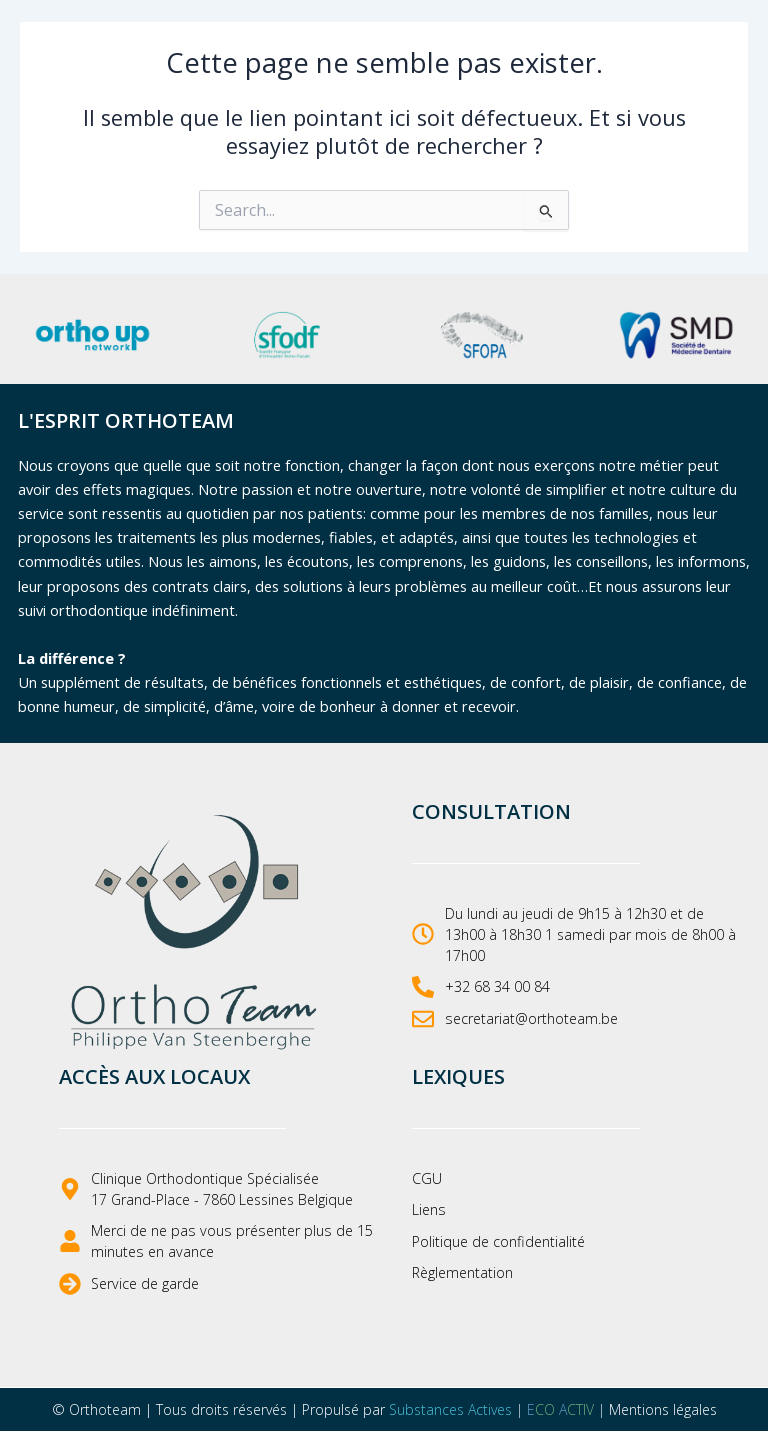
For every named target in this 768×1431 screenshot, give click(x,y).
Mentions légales (663, 1409)
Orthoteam (105, 1409)
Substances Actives (450, 1409)
